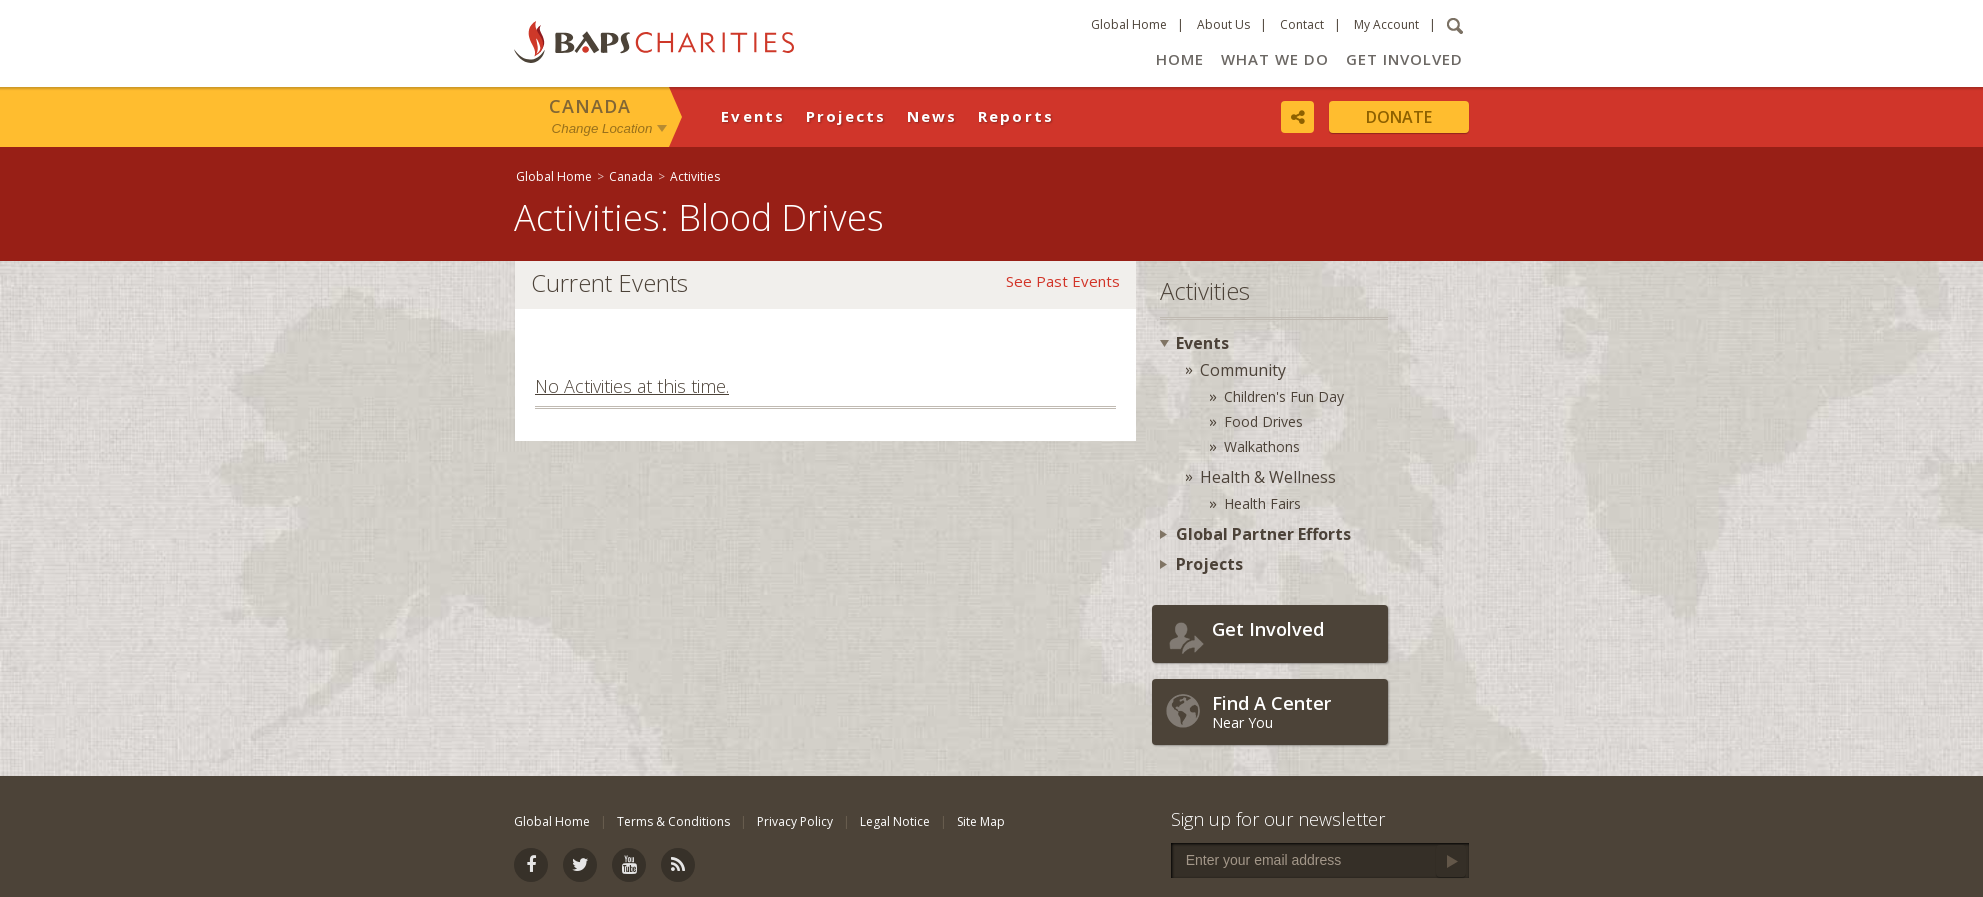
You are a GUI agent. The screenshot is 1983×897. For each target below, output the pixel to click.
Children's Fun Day (1284, 396)
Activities (695, 176)
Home (1180, 59)
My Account (1386, 24)
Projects (846, 116)
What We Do (1275, 59)
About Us (1223, 24)
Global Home (1129, 24)
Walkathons (1262, 446)
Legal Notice (895, 821)
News (932, 116)
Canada (590, 106)
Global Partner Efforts (1263, 534)
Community (1243, 370)
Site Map (981, 821)
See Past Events (1063, 281)
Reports (1016, 116)
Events (753, 116)
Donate (1399, 117)
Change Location (602, 128)
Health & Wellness (1268, 477)
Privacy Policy (795, 821)
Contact (1302, 24)
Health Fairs (1262, 503)
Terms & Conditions (673, 821)
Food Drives (1263, 421)
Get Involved (1404, 59)
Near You (1295, 711)
